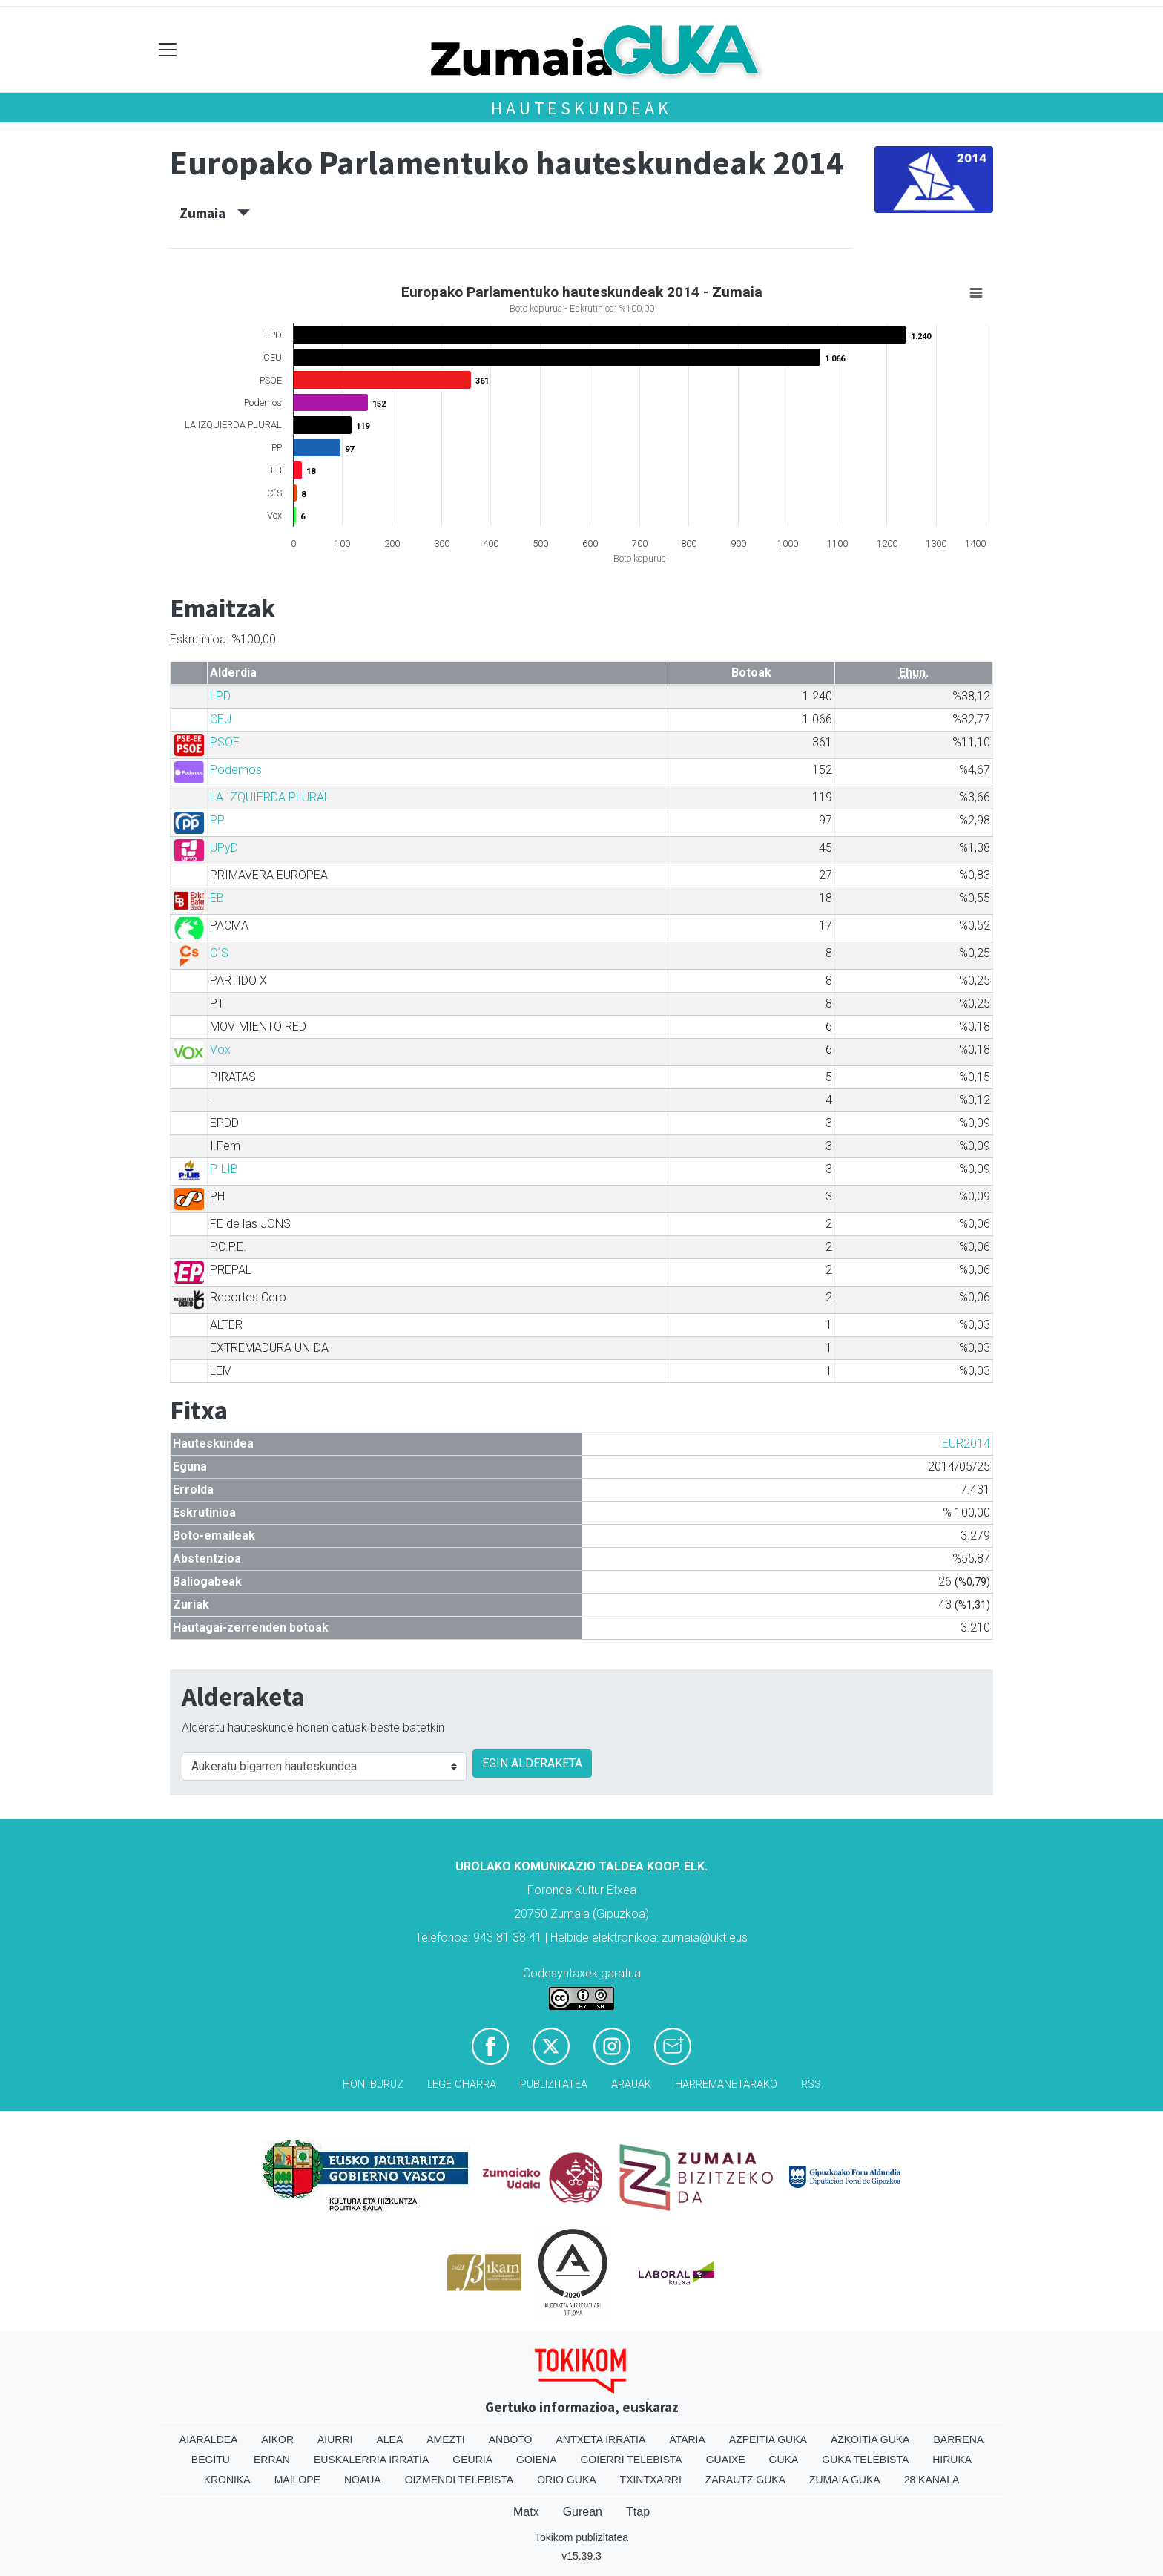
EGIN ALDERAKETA (532, 1763)
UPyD (224, 848)
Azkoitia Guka (870, 2439)
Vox (220, 1049)
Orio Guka (566, 2479)
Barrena (958, 2439)
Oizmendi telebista (459, 2479)
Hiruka (952, 2459)
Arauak (631, 2084)
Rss (811, 2084)
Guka (784, 2459)
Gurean (582, 2512)
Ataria (687, 2439)
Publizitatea (553, 2084)
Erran (272, 2459)
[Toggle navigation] (168, 50)
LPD (220, 696)
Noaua (362, 2479)
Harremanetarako (726, 2084)
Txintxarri (651, 2479)
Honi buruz (373, 2084)
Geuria (472, 2459)
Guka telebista (865, 2459)
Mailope (297, 2479)
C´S (219, 953)
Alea (389, 2439)
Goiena (536, 2459)
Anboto (511, 2439)
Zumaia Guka (844, 2479)
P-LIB (224, 1169)
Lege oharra (461, 2084)
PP (217, 820)
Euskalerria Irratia (371, 2459)
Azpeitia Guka (768, 2439)
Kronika (227, 2479)
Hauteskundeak (581, 107)
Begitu (210, 2459)
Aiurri (334, 2439)
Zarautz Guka (745, 2479)
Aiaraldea (208, 2439)
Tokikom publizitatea (581, 2537)
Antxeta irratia (601, 2439)
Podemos (236, 770)
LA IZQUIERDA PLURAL (270, 797)
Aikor (277, 2439)
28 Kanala (932, 2479)
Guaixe (725, 2459)
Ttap (638, 2512)
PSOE (225, 742)
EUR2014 (966, 1443)
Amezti (445, 2439)
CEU (220, 719)
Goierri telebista (631, 2459)
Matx (526, 2512)
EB (217, 898)
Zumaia (214, 213)
